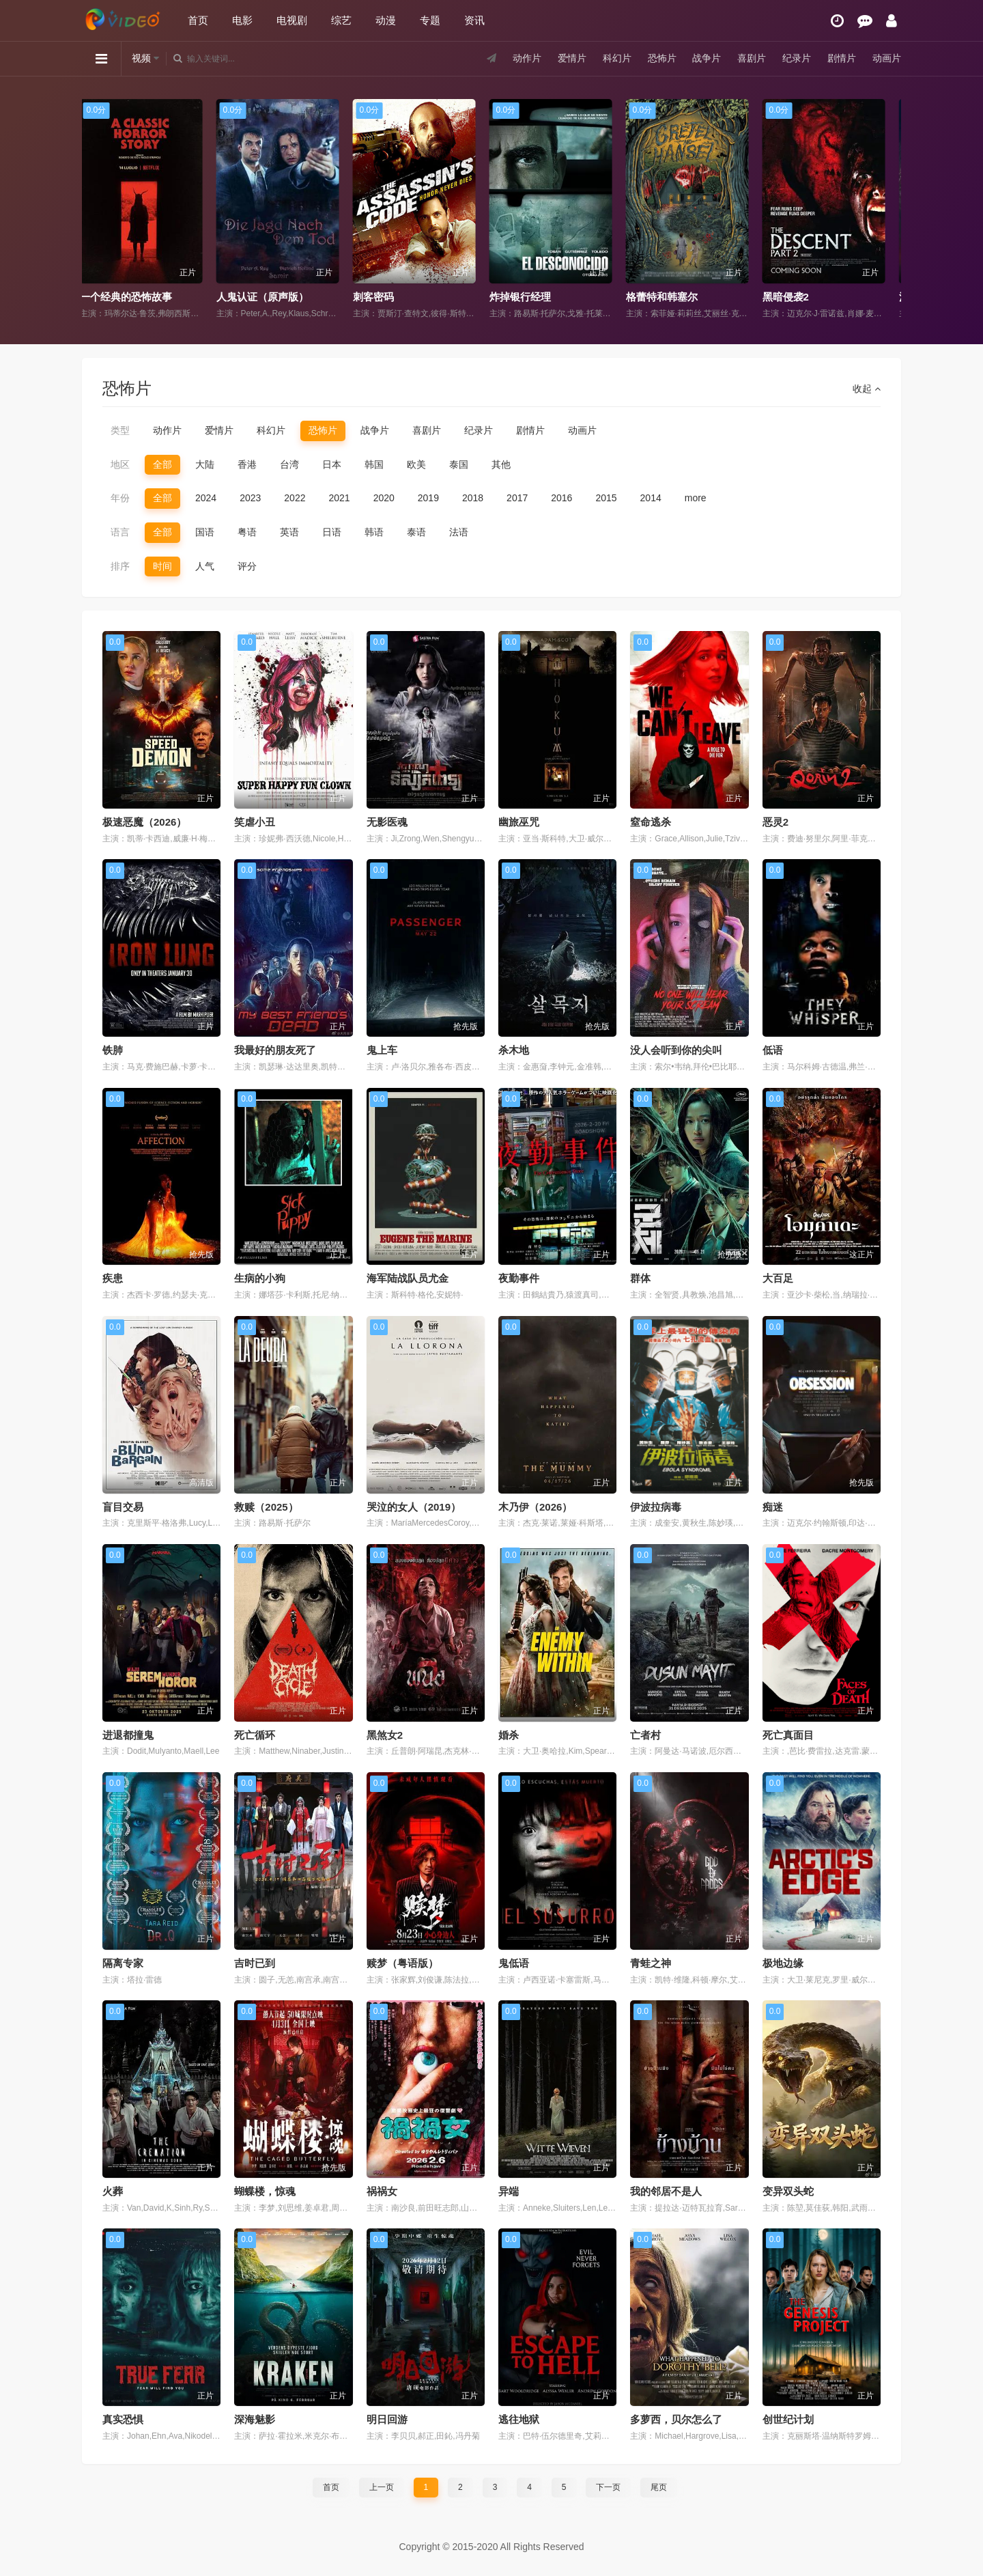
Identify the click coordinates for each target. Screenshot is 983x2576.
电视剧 (291, 20)
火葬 (112, 2191)
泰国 (458, 464)
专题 (430, 20)
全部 (162, 464)
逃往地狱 (518, 2419)
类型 (120, 430)
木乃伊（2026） (535, 1507)
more (696, 497)
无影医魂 (387, 822)
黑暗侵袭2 (794, 297)
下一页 (608, 2487)
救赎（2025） (266, 1507)
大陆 (204, 464)
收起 (867, 388)
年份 (120, 497)
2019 (428, 497)
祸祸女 (382, 2191)
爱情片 (572, 58)
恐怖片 (662, 58)
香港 (247, 464)
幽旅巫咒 (518, 822)
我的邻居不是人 (666, 2191)
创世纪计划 (788, 2419)
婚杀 (508, 1735)
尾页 (659, 2487)
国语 (204, 532)
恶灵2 (775, 822)
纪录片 (796, 58)
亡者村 (645, 1735)
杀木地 (513, 1050)
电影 (242, 20)
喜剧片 (751, 58)
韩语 (374, 532)
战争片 (706, 58)
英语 (289, 532)
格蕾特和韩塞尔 (671, 297)
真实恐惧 (122, 2419)
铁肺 (112, 1050)
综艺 (341, 20)
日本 (331, 464)
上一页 (381, 2487)
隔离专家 (122, 1963)
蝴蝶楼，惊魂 (265, 2191)
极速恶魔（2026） (144, 822)
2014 (650, 497)
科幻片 (617, 58)
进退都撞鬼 (128, 1735)
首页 (198, 20)
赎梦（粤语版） (402, 1963)
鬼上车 (382, 1050)
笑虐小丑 (254, 822)
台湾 (289, 464)
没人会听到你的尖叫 (676, 1050)
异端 (508, 2191)
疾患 (112, 1278)
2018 (472, 497)
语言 (120, 532)
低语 (773, 1050)
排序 (120, 566)
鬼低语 (513, 1963)
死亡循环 (254, 1735)
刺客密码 (382, 297)
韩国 (374, 464)
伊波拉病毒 (655, 1507)
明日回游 (387, 2419)
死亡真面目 (788, 1735)
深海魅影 (254, 2419)
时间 (162, 566)
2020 (384, 497)
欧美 (416, 464)
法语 (458, 532)
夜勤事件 (518, 1278)
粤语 (247, 532)
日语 (331, 532)
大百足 (778, 1278)
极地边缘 (783, 1963)
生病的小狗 (259, 1278)
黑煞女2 (385, 1735)
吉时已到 (254, 1963)
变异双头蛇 (788, 2191)
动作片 (527, 58)
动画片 (886, 58)
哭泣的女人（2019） (414, 1507)
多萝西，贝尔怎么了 (676, 2419)
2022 (294, 497)
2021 (339, 497)
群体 (640, 1278)
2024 (205, 497)
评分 (247, 566)
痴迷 (773, 1507)
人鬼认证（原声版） (271, 297)
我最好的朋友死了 (275, 1050)
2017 (517, 497)
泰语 (416, 532)
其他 (501, 464)
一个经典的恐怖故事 (135, 297)
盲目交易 (122, 1507)
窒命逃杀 (650, 822)
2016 (561, 497)
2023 (250, 497)
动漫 (385, 20)
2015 (605, 497)
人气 (204, 566)
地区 (120, 464)
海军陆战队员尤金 (407, 1278)
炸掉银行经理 (529, 297)
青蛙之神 (650, 1963)
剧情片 (841, 58)
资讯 (474, 20)
